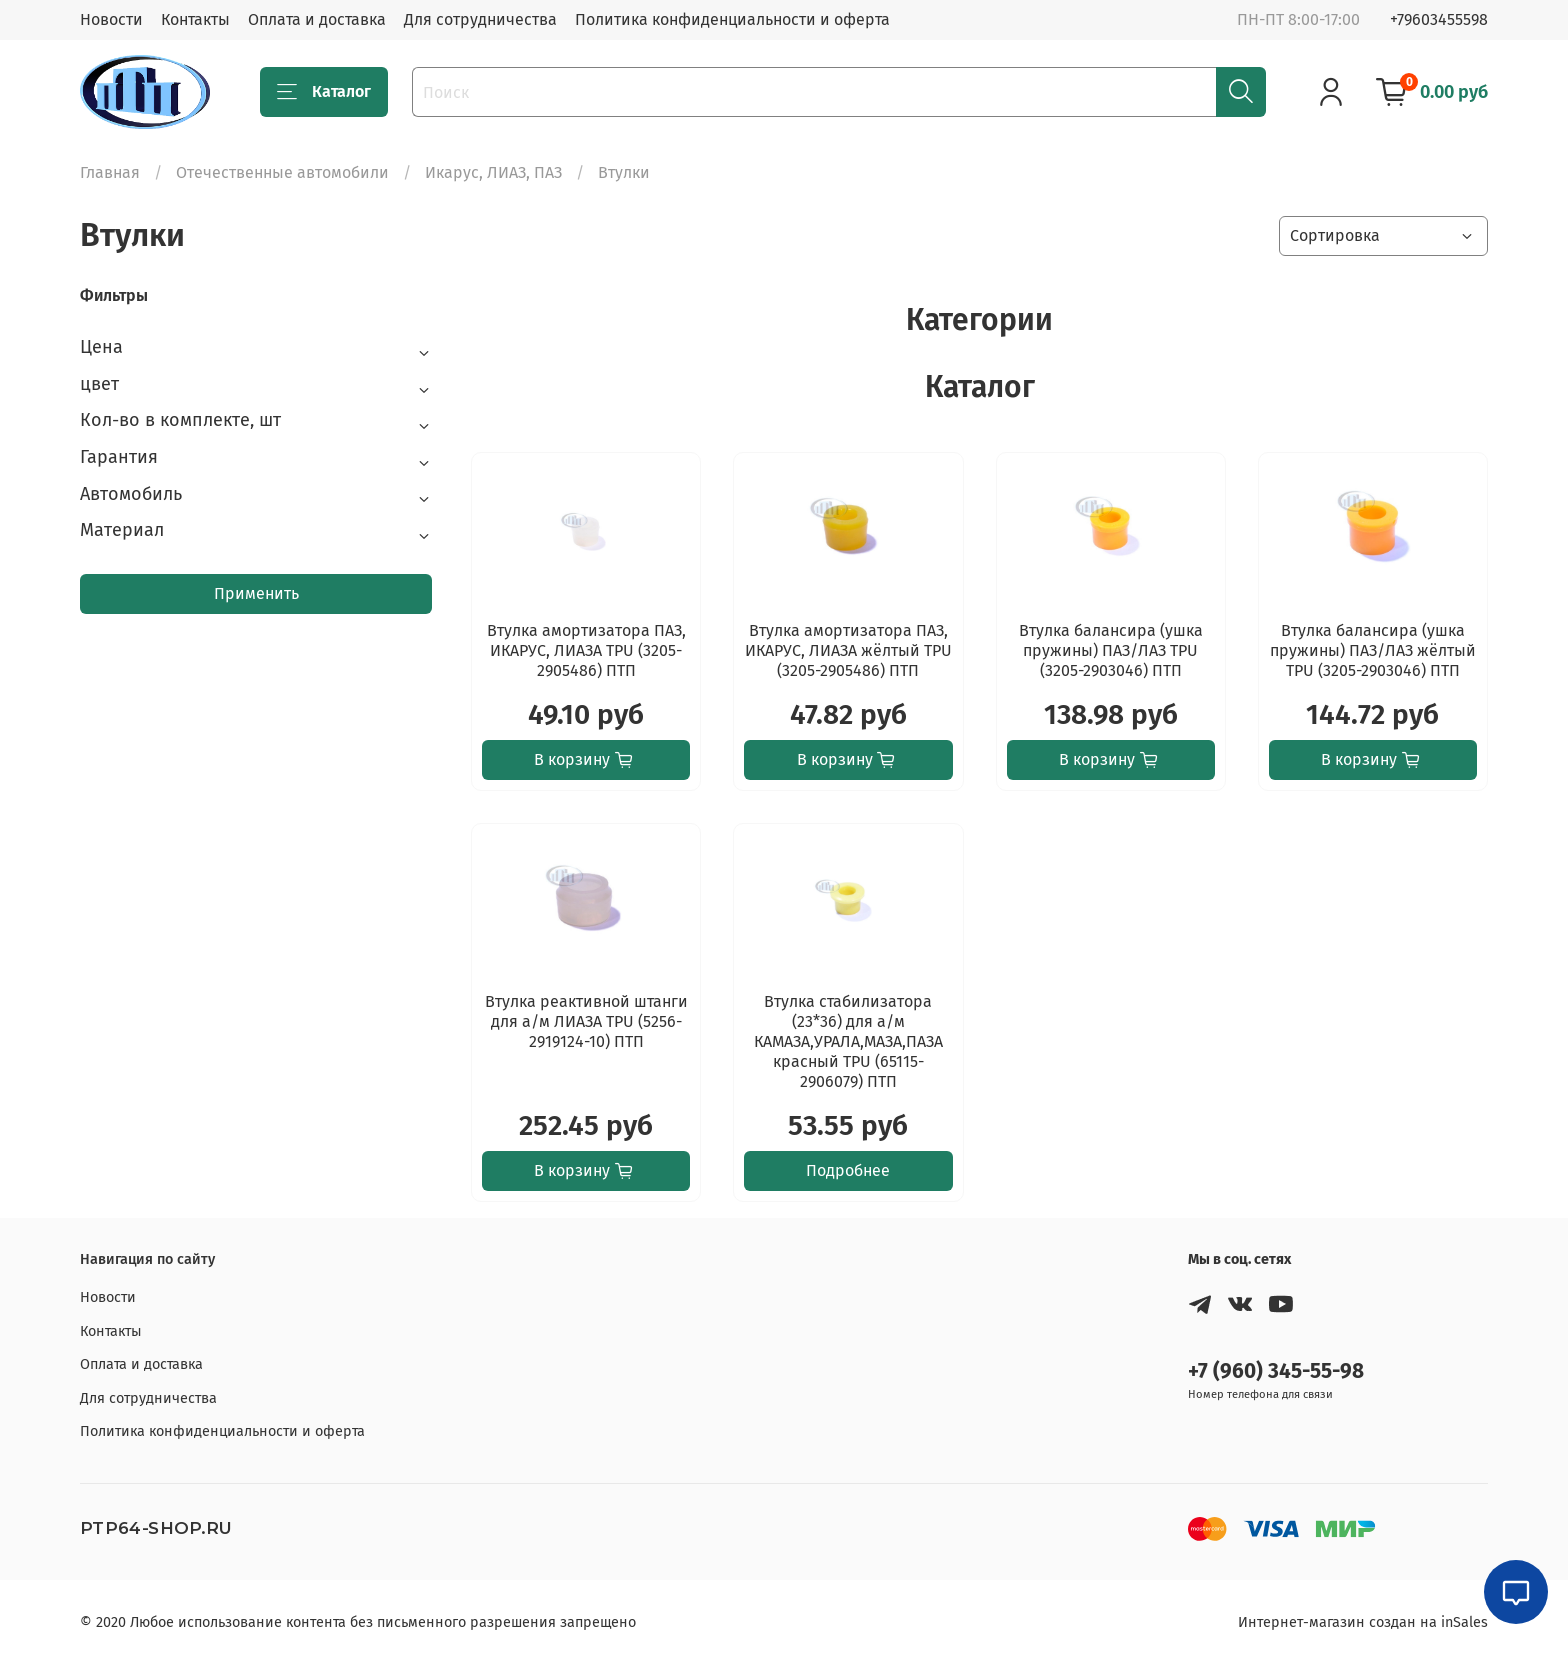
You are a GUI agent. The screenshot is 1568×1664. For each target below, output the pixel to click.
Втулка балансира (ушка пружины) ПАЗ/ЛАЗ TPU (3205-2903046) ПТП (1111, 650)
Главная (110, 172)
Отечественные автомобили (282, 172)
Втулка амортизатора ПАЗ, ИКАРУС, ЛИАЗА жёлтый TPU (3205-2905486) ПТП (848, 650)
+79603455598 (1439, 19)
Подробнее (848, 1170)
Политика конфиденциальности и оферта (732, 19)
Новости (111, 19)
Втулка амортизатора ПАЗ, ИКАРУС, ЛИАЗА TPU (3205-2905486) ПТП (586, 650)
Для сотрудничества (480, 19)
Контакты (195, 19)
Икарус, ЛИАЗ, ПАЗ (493, 172)
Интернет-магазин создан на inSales (1363, 1622)
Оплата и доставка (317, 19)
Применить (256, 593)
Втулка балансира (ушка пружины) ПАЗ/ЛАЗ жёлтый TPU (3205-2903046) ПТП (1373, 650)
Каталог (324, 92)
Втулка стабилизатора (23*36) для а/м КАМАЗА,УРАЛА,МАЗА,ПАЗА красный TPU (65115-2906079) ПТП (848, 1041)
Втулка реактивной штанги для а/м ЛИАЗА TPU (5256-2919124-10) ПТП (586, 1021)
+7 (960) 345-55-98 (1276, 1371)
